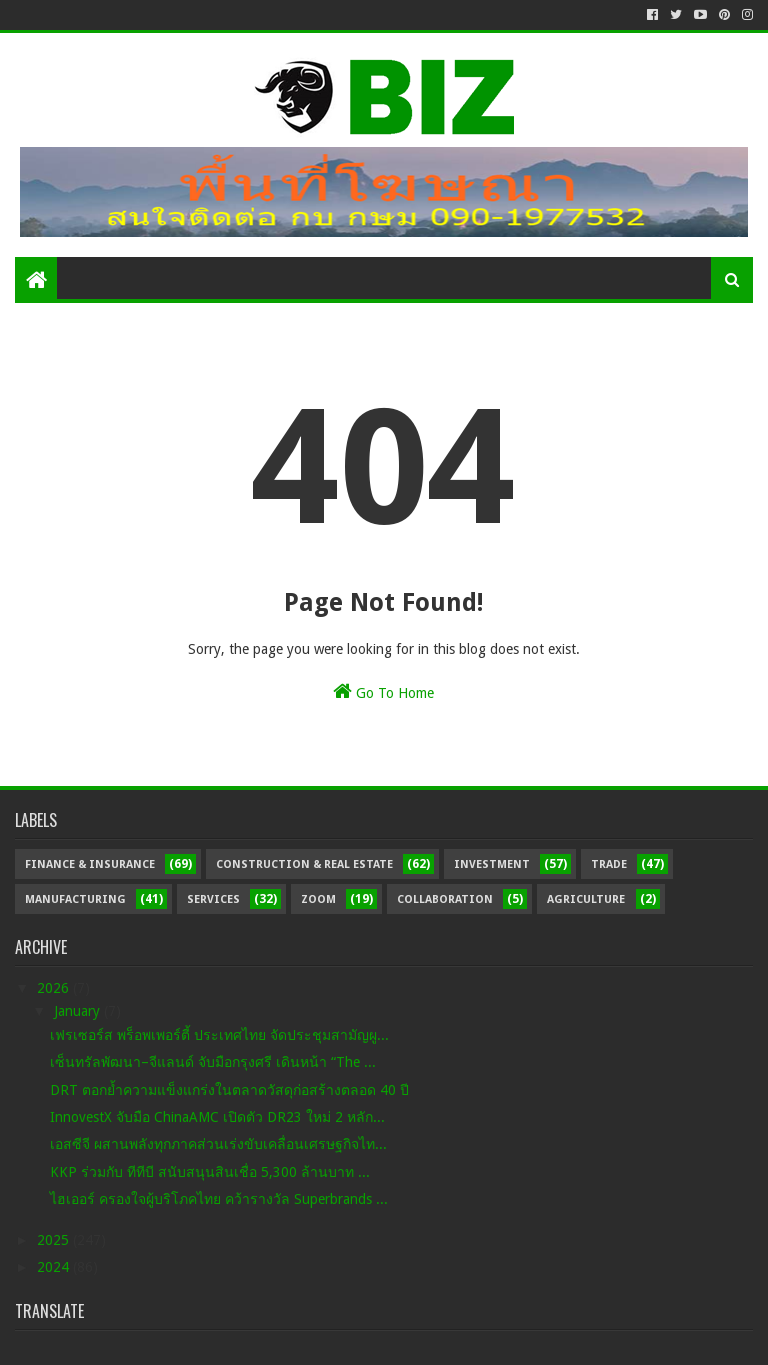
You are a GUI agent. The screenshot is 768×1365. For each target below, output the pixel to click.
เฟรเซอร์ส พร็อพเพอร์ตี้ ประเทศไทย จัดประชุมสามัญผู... (219, 1035)
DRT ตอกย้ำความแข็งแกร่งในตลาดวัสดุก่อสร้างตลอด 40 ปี (229, 1090)
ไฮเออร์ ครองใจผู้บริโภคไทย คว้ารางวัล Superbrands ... (219, 1199)
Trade (609, 864)
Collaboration (445, 899)
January (79, 1011)
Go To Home (383, 691)
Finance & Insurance (90, 864)
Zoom (318, 899)
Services (213, 899)
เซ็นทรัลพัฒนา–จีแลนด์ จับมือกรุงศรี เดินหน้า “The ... (213, 1062)
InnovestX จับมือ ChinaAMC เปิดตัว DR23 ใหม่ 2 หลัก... (217, 1117)
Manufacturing (75, 899)
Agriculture (586, 899)
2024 (55, 1267)
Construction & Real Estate (304, 864)
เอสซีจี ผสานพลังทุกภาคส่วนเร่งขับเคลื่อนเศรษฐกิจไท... (218, 1144)
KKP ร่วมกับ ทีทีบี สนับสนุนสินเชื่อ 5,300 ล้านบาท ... (210, 1172)
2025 (55, 1240)
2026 (55, 988)
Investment (492, 864)
